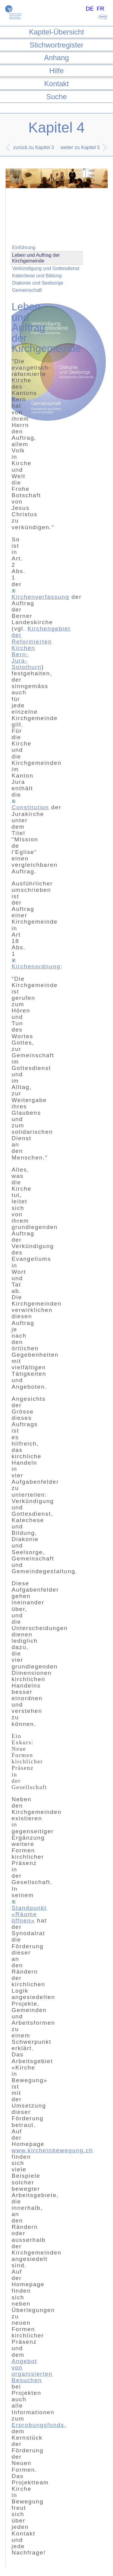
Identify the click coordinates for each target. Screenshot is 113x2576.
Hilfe (56, 71)
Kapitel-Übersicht (56, 32)
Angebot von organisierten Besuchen (31, 2370)
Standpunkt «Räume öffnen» (28, 1912)
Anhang (56, 58)
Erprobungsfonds (37, 2425)
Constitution (30, 805)
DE (90, 8)
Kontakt (56, 84)
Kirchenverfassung (40, 594)
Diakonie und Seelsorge (37, 282)
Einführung (23, 247)
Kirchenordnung (35, 964)
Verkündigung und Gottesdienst (45, 268)
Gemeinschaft (27, 290)
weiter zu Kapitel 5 (80, 147)
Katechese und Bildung (37, 275)
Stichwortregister (56, 45)
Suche (56, 97)
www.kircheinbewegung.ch (52, 2150)
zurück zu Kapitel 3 (33, 147)
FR (101, 8)
